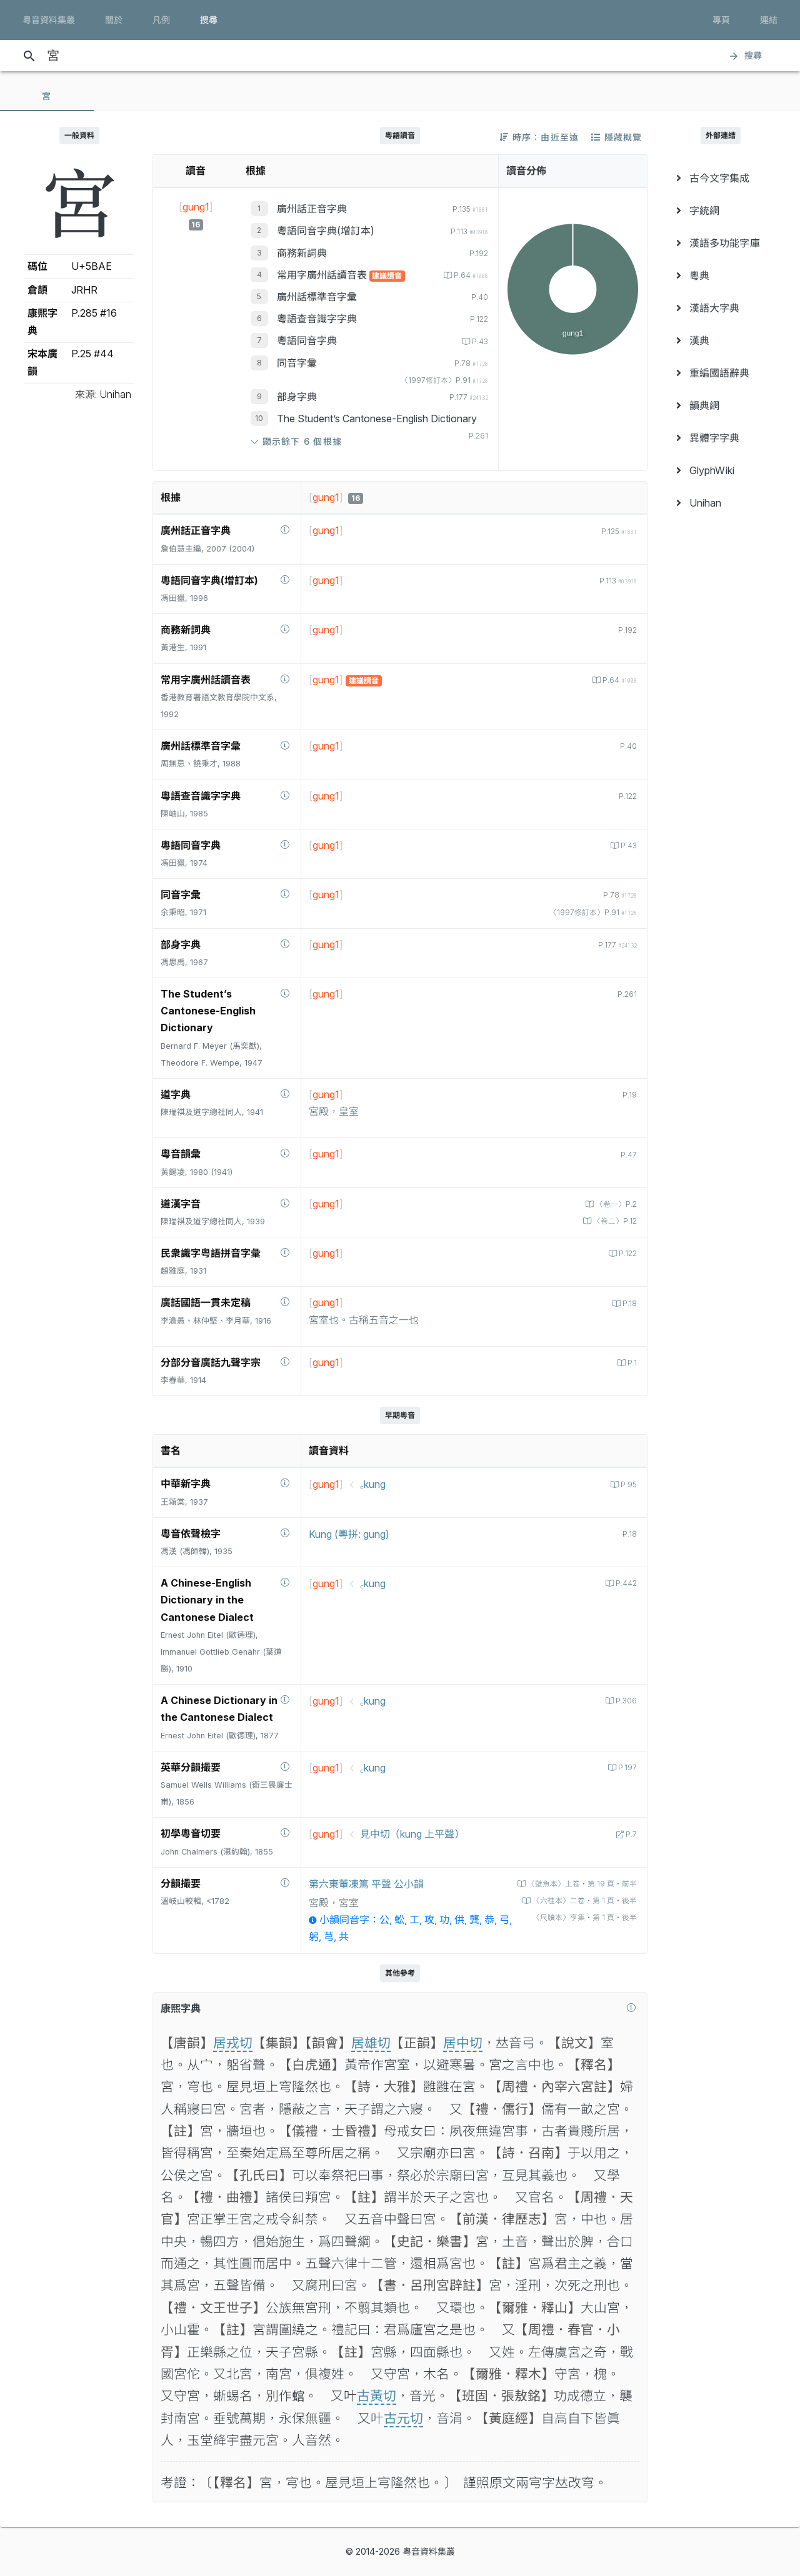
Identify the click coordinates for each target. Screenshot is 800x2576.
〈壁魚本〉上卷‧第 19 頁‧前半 (576, 1883)
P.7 (629, 1834)
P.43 (478, 341)
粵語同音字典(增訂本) (325, 230)
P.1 (630, 1362)
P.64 (467, 275)
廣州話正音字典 (312, 208)
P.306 (624, 1700)
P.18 (628, 1303)
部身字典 (297, 396)
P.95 (627, 1484)
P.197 (626, 1767)
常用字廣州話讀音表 (323, 275)
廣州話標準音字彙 (317, 296)
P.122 (626, 1253)
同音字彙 (297, 363)
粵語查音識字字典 (317, 318)
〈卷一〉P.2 (613, 1204)
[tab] (47, 96)
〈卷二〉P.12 (612, 1221)
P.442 (624, 1583)
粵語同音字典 (307, 340)
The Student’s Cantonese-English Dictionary (377, 418)
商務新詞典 (302, 253)
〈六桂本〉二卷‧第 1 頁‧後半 (579, 1900)
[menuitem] (721, 178)
